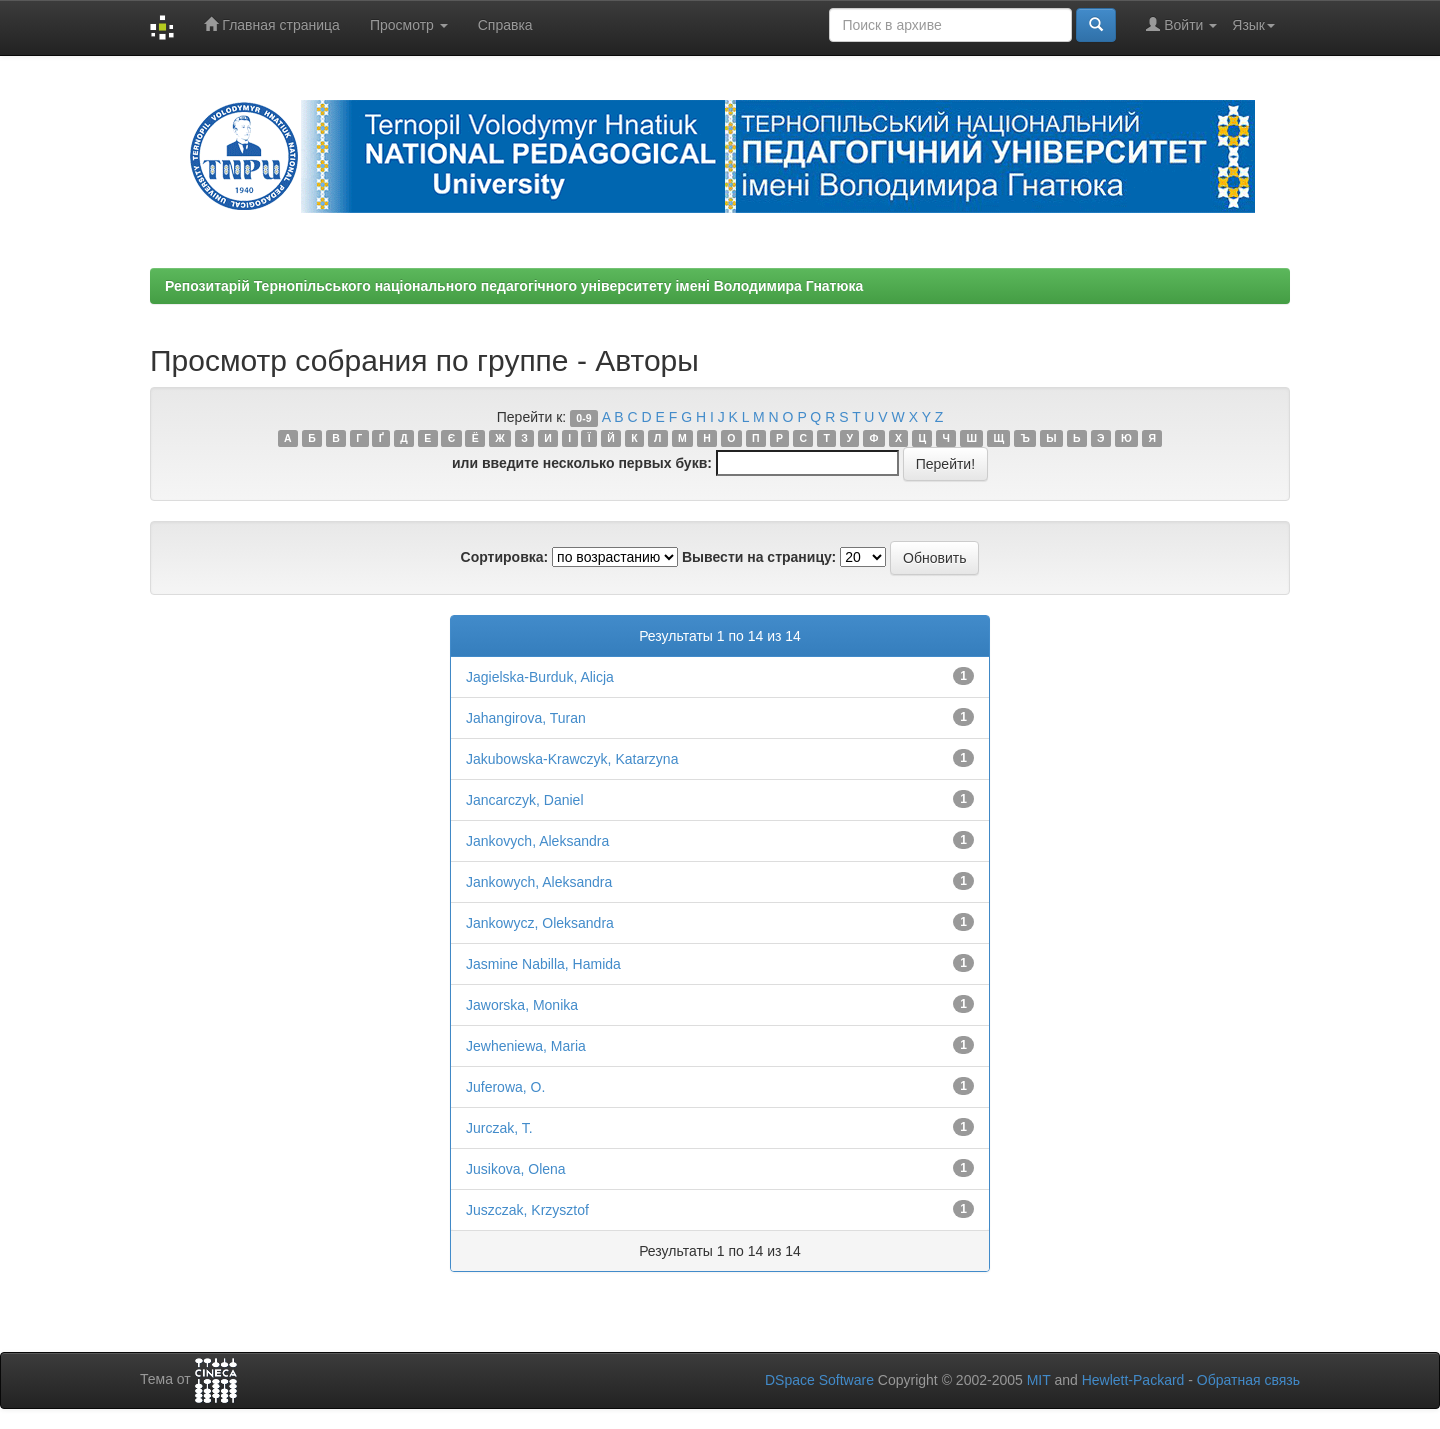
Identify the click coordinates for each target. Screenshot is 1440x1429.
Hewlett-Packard (1133, 1380)
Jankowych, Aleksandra (539, 882)
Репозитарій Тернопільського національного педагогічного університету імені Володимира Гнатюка (514, 286)
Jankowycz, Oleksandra (540, 923)
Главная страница (271, 24)
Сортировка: (505, 557)
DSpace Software (819, 1380)
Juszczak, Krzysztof (527, 1210)
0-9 (583, 418)
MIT (1039, 1380)
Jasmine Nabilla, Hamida (543, 964)
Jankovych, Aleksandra (537, 841)
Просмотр (409, 25)
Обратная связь (1248, 1380)
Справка (505, 25)
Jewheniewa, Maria (526, 1046)
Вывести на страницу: (759, 557)
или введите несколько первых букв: (582, 463)
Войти (1181, 24)
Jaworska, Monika (522, 1005)
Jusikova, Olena (516, 1169)
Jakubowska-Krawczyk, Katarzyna (572, 759)
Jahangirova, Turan (526, 718)
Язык (1253, 25)
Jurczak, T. (499, 1128)
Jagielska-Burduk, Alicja (540, 677)
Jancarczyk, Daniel (525, 800)
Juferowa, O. (505, 1087)
